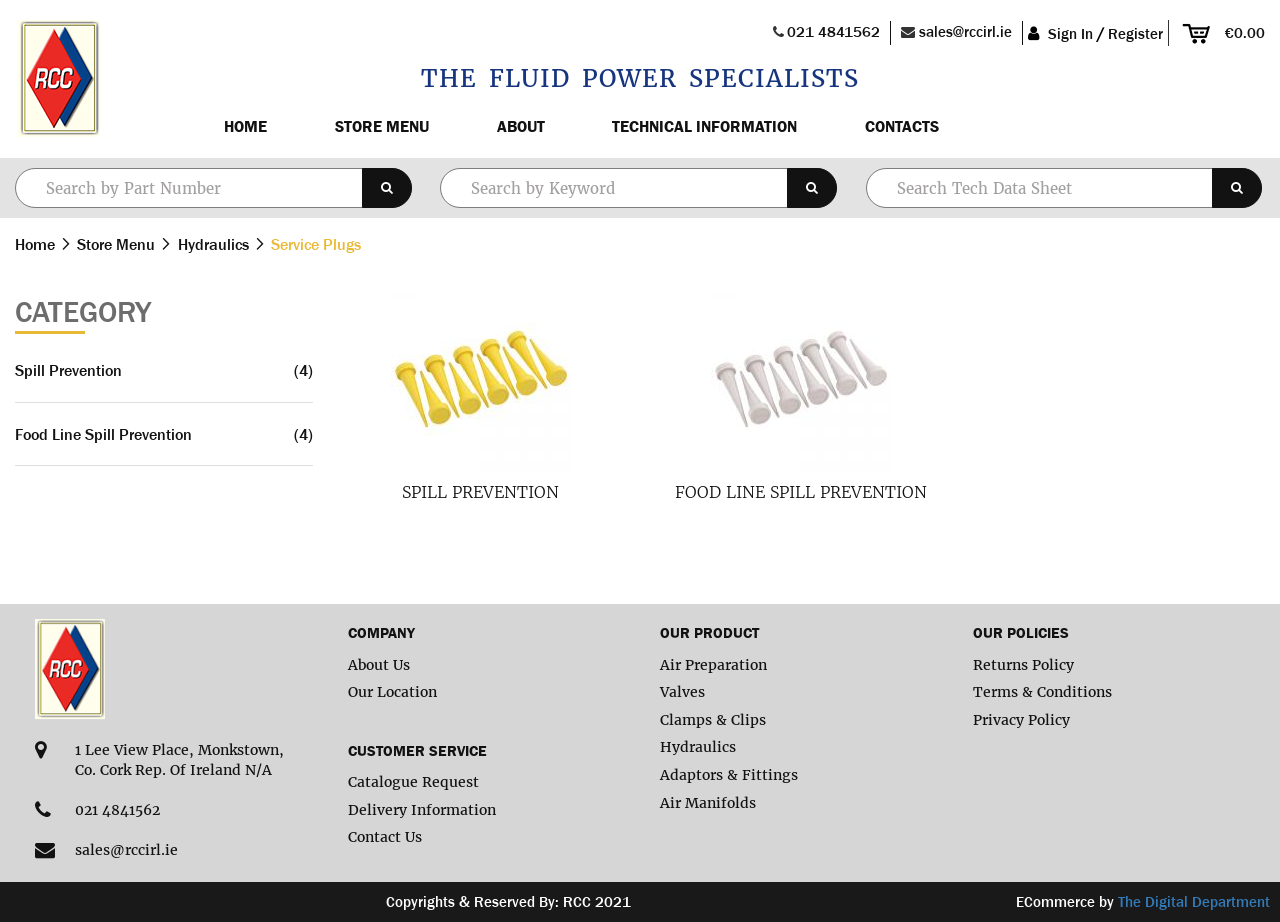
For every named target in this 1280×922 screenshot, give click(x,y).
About (521, 126)
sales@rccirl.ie (965, 31)
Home (245, 126)
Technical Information (704, 126)
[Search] (387, 188)
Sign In (1070, 33)
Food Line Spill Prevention (801, 492)
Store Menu (382, 126)
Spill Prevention (480, 492)
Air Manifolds (708, 803)
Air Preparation (713, 665)
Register (1135, 33)
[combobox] (638, 188)
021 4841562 (833, 31)
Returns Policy (1023, 665)
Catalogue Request (413, 782)
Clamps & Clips (713, 720)
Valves (682, 692)
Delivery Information (422, 810)
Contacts (902, 126)
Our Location (392, 692)
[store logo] (57, 79)
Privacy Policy (1021, 720)
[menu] (724, 126)
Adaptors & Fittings (729, 775)
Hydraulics (215, 244)
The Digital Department (1194, 901)
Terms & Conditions (1042, 692)
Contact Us (385, 837)
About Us (379, 665)
